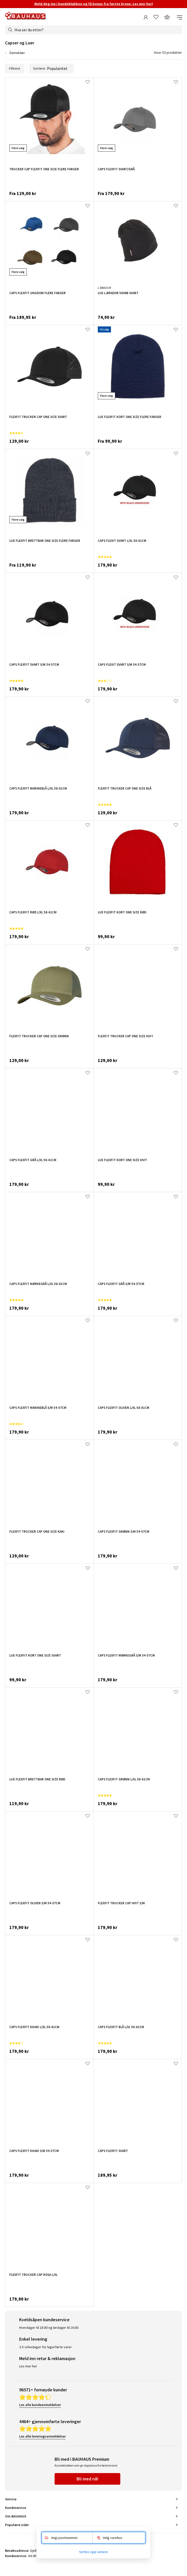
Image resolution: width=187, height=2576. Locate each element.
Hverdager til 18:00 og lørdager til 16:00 (48, 2327)
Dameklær (17, 52)
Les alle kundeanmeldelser (40, 2404)
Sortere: (51, 68)
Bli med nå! (87, 2479)
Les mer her (28, 2366)
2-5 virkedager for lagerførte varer (45, 2347)
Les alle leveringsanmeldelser (42, 2436)
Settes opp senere (93, 2552)
